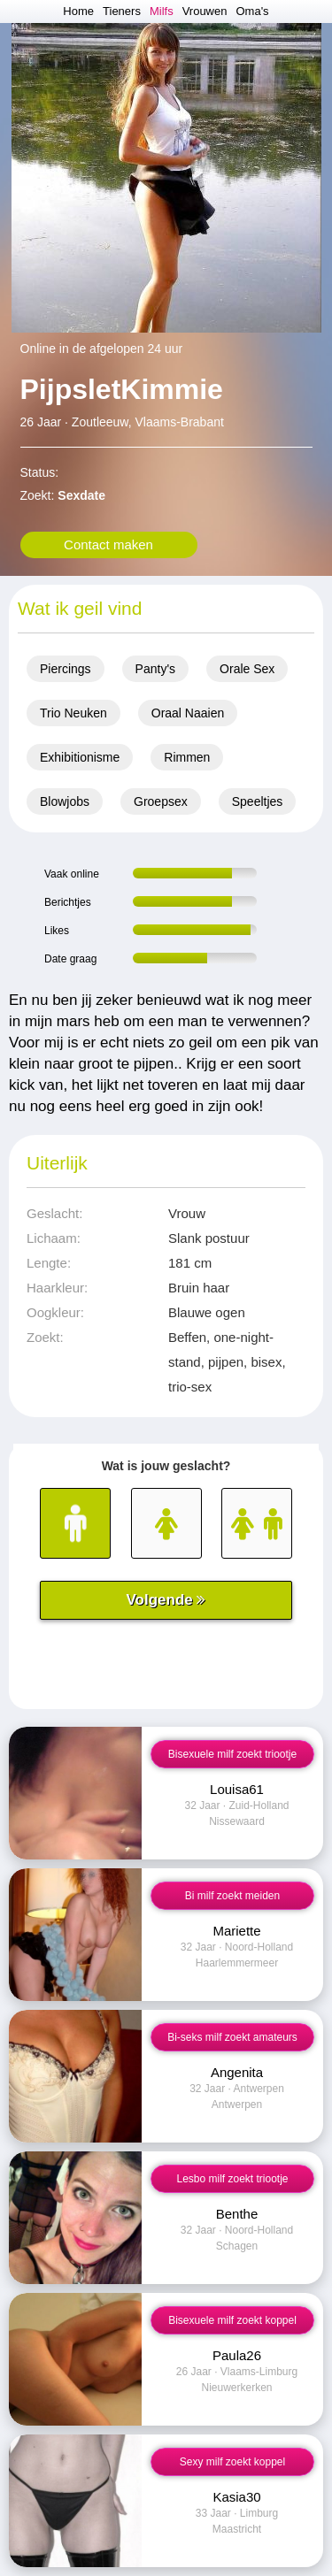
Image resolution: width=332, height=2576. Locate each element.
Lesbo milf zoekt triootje (232, 2179)
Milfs (162, 11)
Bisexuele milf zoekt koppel (232, 2320)
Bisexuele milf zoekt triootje (232, 1754)
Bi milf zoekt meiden (232, 1896)
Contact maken (108, 544)
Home (78, 11)
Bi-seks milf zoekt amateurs (232, 2037)
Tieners (122, 11)
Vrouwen (205, 11)
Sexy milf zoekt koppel (232, 2462)
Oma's (251, 11)
